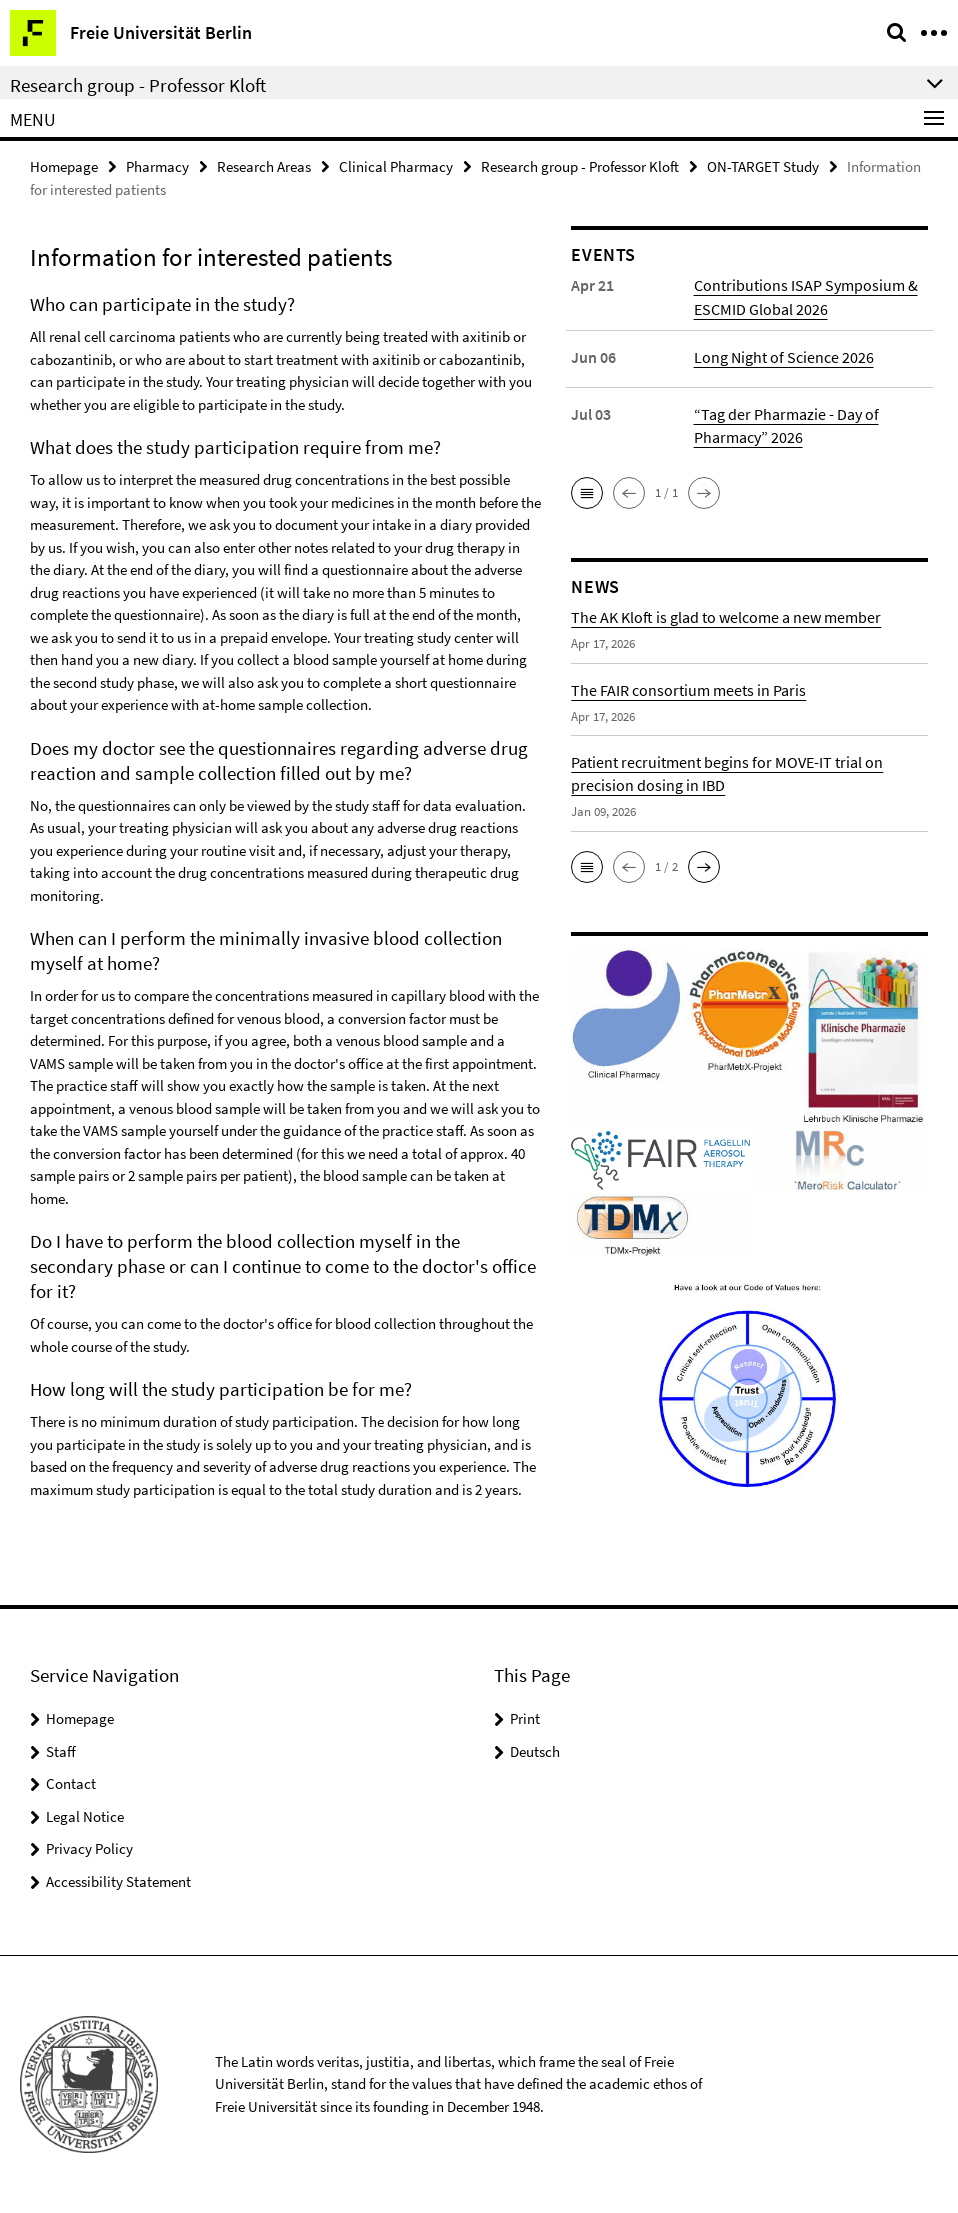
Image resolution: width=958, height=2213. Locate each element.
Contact (71, 1783)
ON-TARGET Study (763, 166)
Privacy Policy (89, 1848)
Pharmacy (157, 166)
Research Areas (264, 166)
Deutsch (535, 1751)
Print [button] (525, 1718)
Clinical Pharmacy (396, 166)
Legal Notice (85, 1816)
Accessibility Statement (118, 1881)
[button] (587, 492)
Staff (61, 1751)
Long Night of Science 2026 (784, 356)
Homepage (64, 166)
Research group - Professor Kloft (580, 166)
